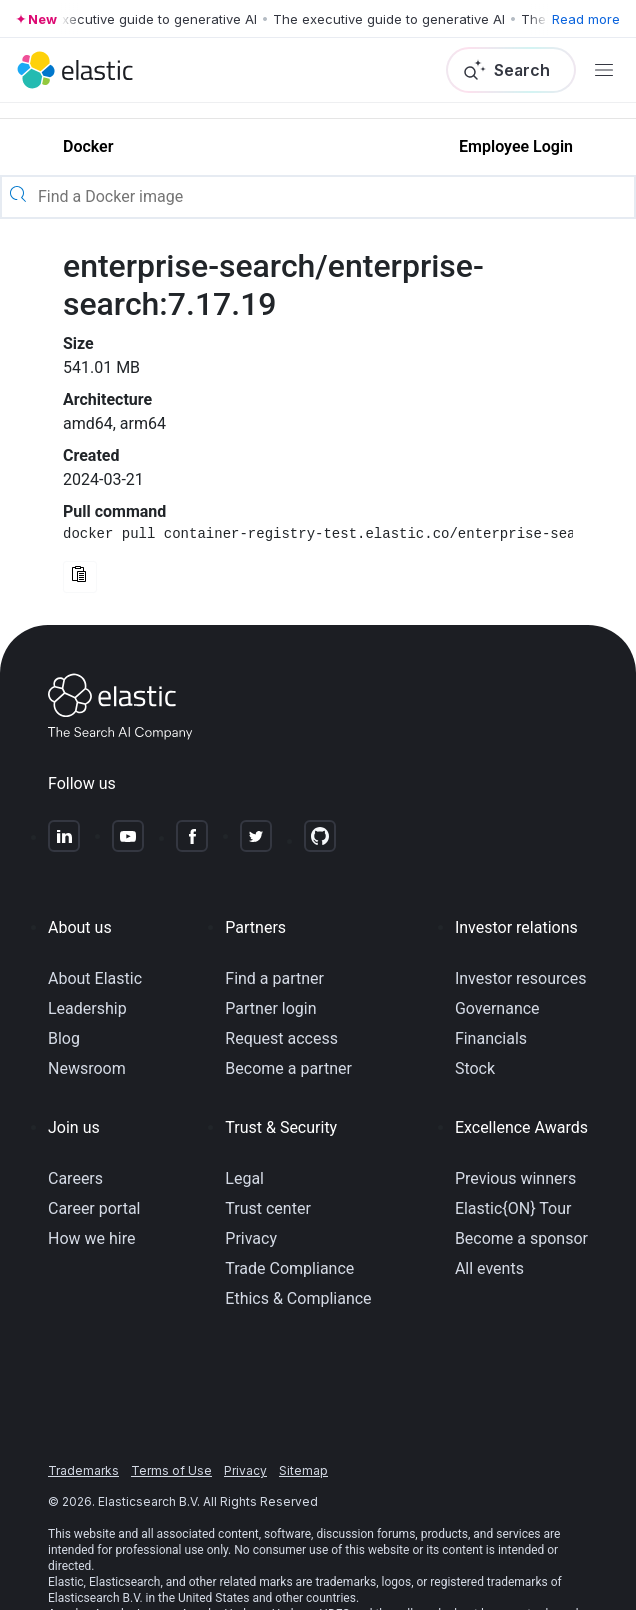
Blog (64, 1038)
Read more (586, 19)
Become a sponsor (521, 1238)
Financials (491, 1038)
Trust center (268, 1208)
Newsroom (87, 1068)
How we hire (91, 1238)
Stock (475, 1068)
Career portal (94, 1208)
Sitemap (303, 1470)
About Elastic (95, 978)
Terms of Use (171, 1470)
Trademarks (83, 1470)
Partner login (270, 1008)
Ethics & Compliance (298, 1298)
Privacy (251, 1238)
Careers (75, 1178)
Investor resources (521, 978)
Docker (88, 146)
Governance (497, 1008)
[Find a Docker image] (334, 197)
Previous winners (515, 1178)
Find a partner (274, 978)
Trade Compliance (289, 1268)
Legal (244, 1178)
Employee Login (516, 146)
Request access (281, 1038)
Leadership (87, 1008)
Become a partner (288, 1068)
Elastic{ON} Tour (513, 1208)
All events (489, 1268)
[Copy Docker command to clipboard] (80, 577)
